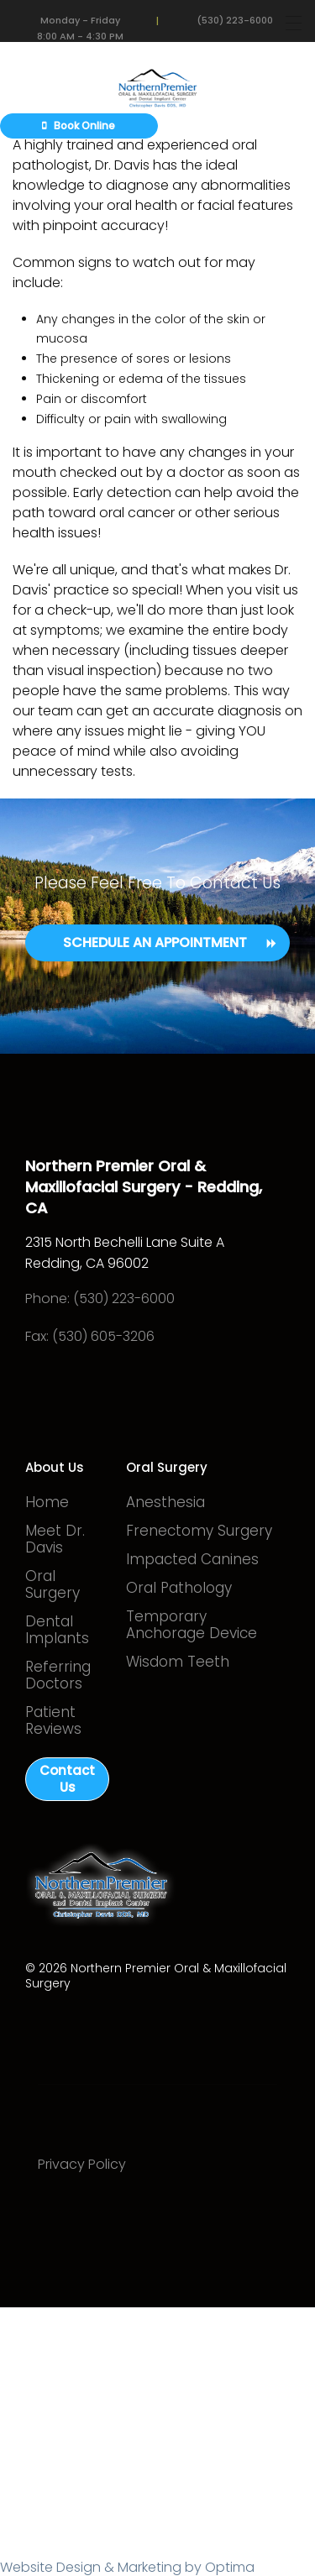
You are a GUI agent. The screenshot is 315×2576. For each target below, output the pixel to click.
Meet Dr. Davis (55, 1539)
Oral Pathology (179, 1588)
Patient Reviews (53, 1720)
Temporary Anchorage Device (191, 1624)
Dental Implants (57, 1629)
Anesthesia (165, 1502)
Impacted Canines (192, 1559)
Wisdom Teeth (177, 1662)
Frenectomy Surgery (199, 1531)
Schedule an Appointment (155, 942)
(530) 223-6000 (235, 20)
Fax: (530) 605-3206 (90, 1336)
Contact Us (67, 1779)
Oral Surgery (52, 1584)
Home (47, 1502)
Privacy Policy (82, 2164)
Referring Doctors (58, 1675)
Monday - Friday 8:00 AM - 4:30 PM (80, 23)
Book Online (78, 125)
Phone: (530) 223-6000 (100, 1298)
